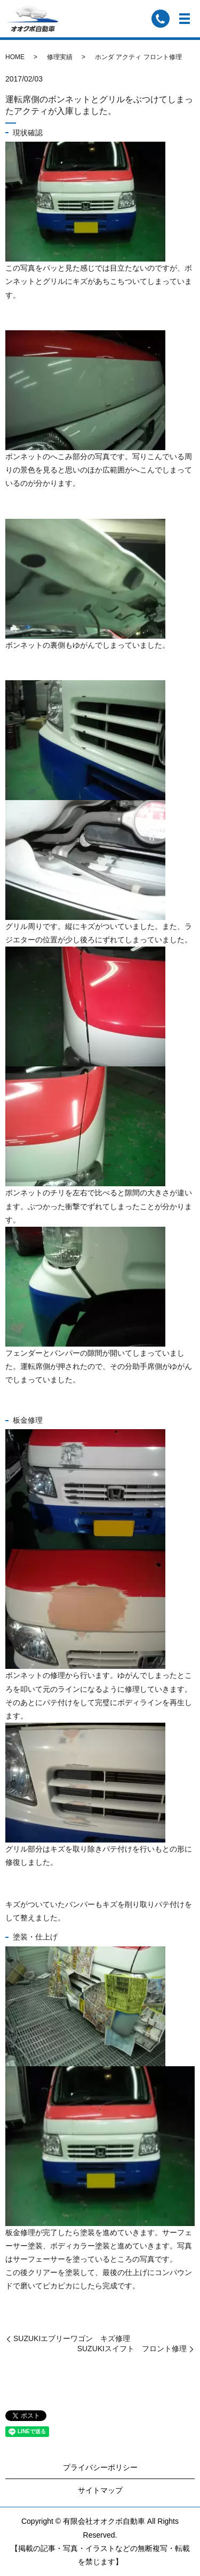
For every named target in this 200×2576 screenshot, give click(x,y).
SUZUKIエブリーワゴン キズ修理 (71, 2338)
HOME (15, 57)
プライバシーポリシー (100, 2467)
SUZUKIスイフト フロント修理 (132, 2348)
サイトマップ (100, 2490)
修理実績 (60, 57)
